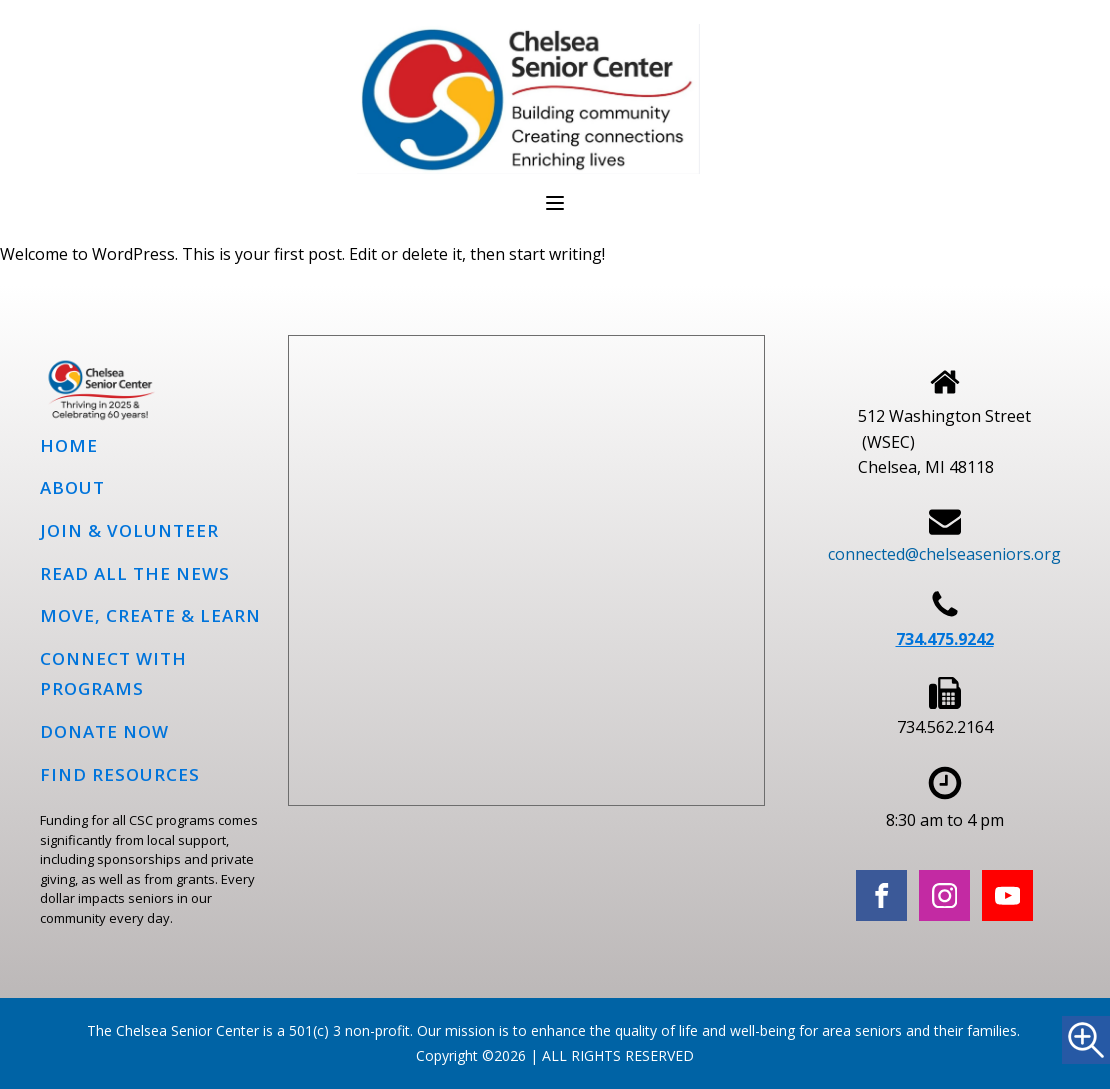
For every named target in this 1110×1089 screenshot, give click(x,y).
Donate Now (104, 731)
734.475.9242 (945, 639)
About (72, 487)
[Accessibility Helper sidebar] (1086, 1040)
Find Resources (120, 774)
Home (69, 445)
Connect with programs (113, 674)
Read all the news (135, 573)
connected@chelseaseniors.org (944, 554)
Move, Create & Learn (150, 615)
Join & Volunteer (129, 530)
